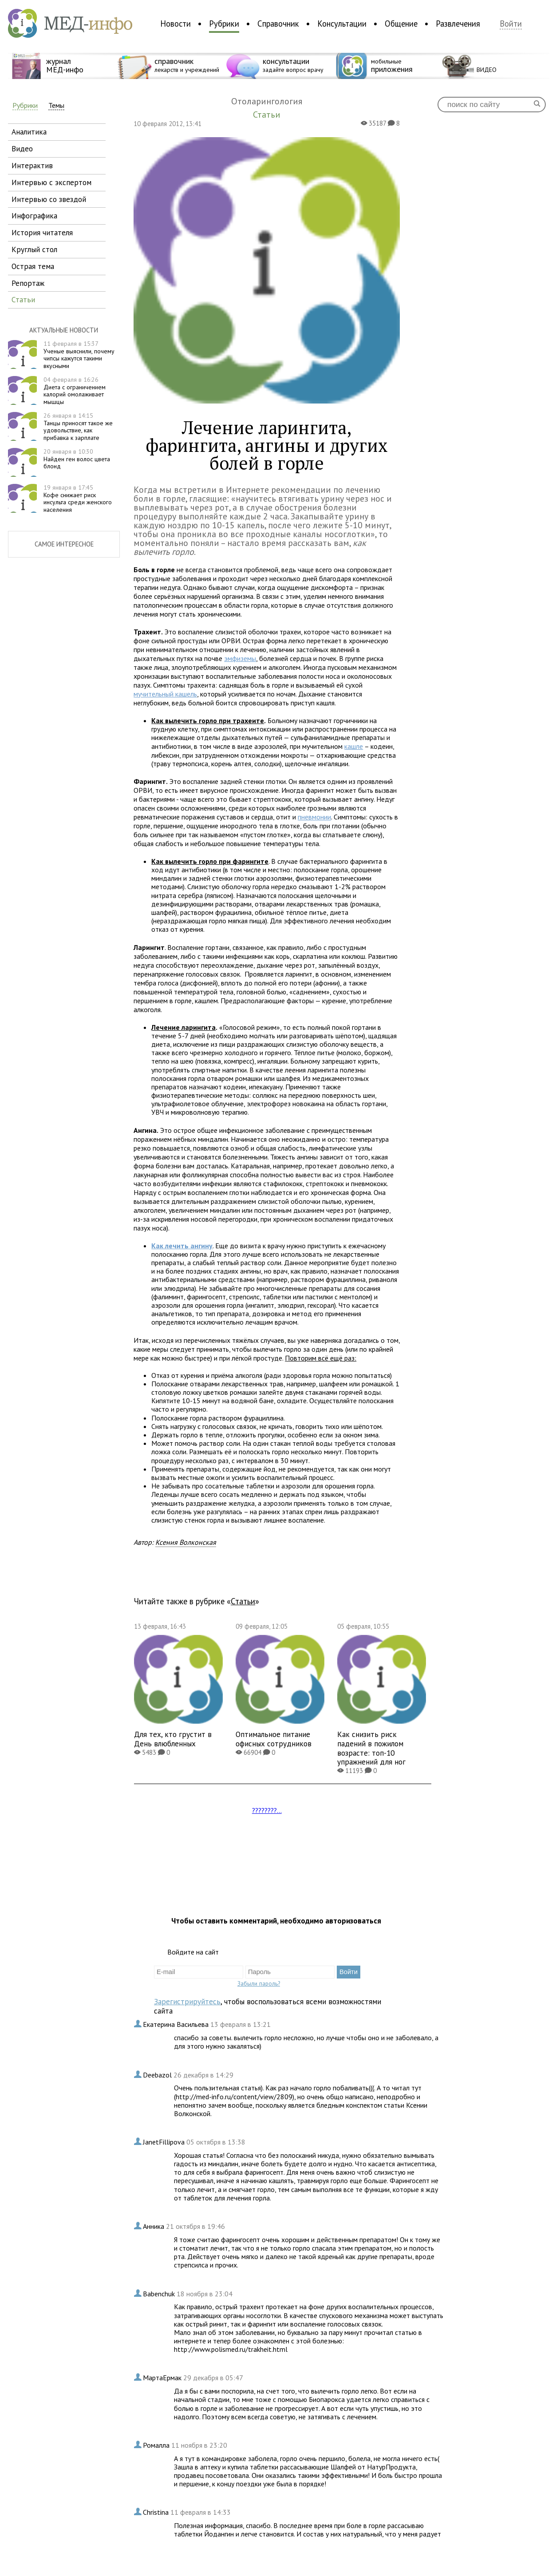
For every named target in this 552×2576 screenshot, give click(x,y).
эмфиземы (240, 658)
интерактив (32, 165)
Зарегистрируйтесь (187, 2001)
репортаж (28, 283)
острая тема (33, 266)
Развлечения (458, 23)
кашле (353, 746)
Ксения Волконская (185, 1542)
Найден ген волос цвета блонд (76, 459)
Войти (511, 24)
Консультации (342, 23)
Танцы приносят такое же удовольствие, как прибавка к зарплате (78, 427)
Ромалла (157, 2445)
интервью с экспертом (51, 182)
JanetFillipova (164, 2141)
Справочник (278, 23)
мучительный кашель (165, 693)
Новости (175, 23)
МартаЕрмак (163, 2377)
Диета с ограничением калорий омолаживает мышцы (74, 391)
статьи (23, 299)
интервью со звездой (49, 199)
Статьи (243, 1601)
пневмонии (314, 816)
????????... (267, 1810)
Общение (401, 23)
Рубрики (224, 23)
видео (22, 148)
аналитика (29, 132)
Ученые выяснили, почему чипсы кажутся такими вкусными (78, 355)
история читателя (42, 232)
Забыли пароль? (258, 1983)
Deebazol (158, 2074)
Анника (154, 2226)
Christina (156, 2512)
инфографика (34, 215)
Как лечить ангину (182, 1245)
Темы (56, 105)
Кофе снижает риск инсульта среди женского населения (77, 498)
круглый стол (34, 249)
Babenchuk (160, 2293)
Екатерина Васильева (176, 2024)
